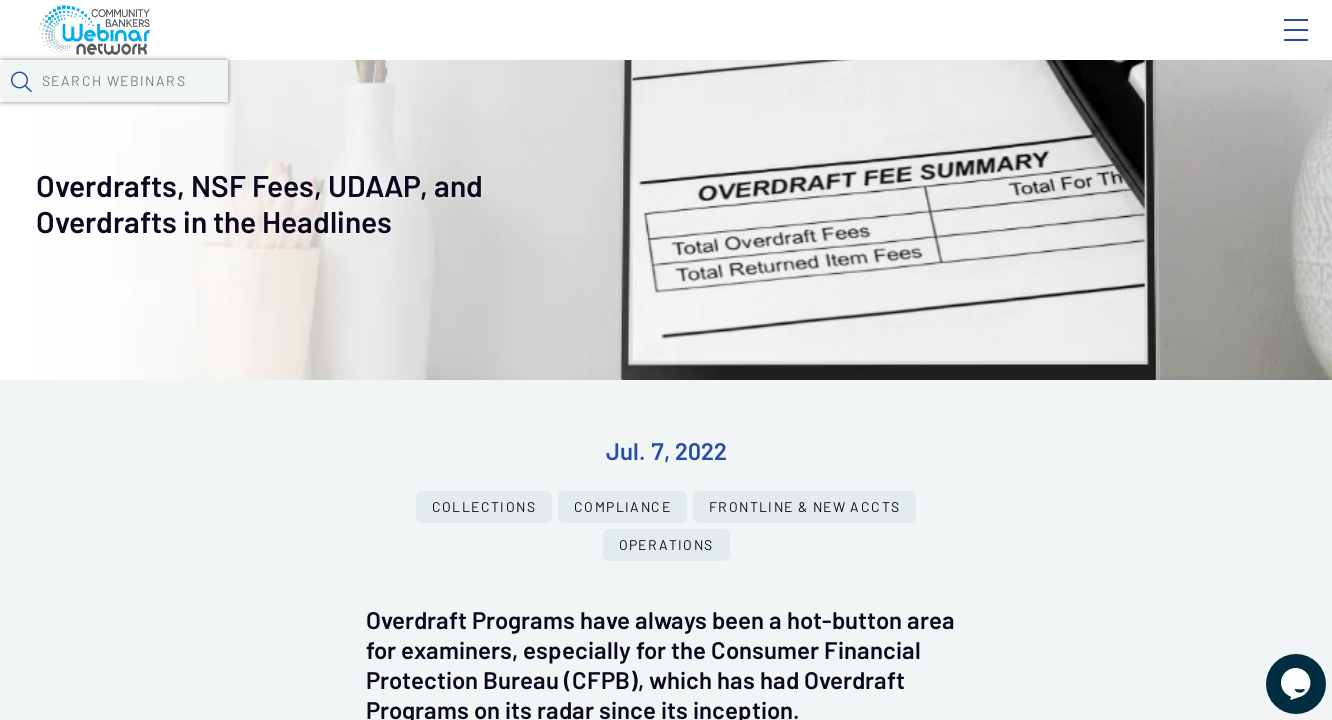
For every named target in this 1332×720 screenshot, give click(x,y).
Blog (1011, 47)
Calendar (466, 105)
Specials (702, 105)
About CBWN (1135, 47)
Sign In (1273, 47)
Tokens (566, 105)
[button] (1089, 103)
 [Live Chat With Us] (1278, 670)
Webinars (355, 105)
